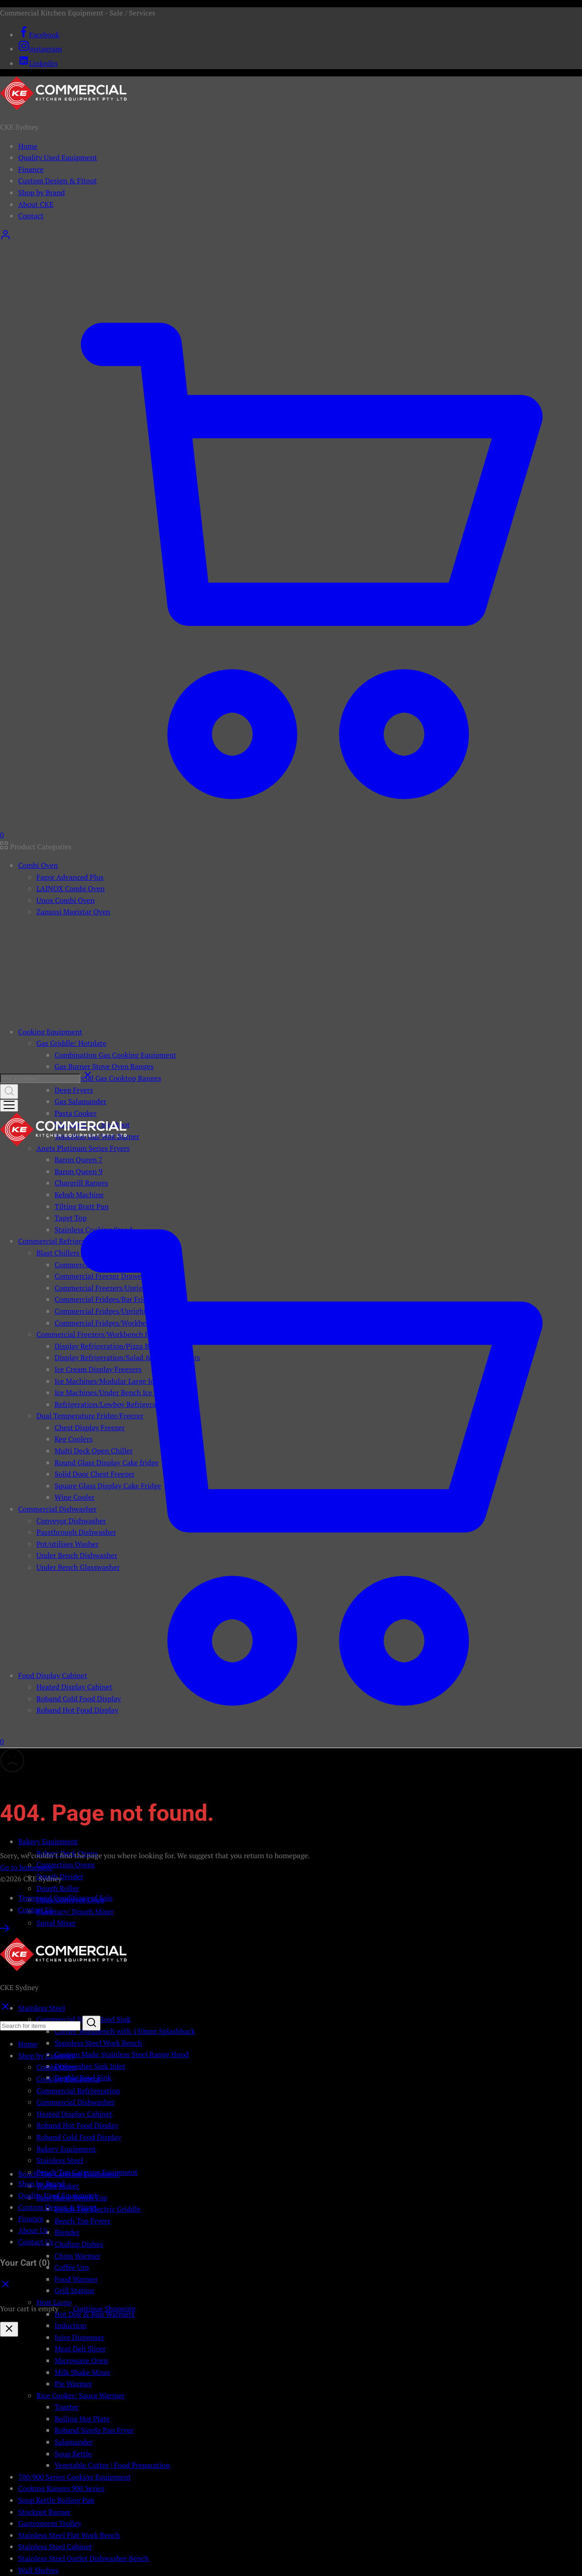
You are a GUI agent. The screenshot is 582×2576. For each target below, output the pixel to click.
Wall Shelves (38, 2570)
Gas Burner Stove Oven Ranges (104, 1066)
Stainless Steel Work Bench (98, 2043)
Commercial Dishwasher (75, 2102)
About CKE (35, 204)
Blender (67, 2232)
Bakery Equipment (66, 2149)
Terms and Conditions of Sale (65, 1898)
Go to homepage (26, 1867)
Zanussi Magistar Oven (73, 912)
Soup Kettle (73, 2454)
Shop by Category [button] (46, 2056)
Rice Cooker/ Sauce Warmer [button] (80, 2395)
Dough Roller (57, 1888)
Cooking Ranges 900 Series (61, 2488)
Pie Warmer (73, 2384)
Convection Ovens (65, 1865)
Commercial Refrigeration (78, 2091)
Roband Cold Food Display (78, 2137)
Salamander (74, 2442)
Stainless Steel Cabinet (55, 2546)
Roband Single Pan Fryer (94, 2430)
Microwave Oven (81, 2360)
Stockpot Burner (44, 2512)
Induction (70, 2325)
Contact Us (35, 1910)
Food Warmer (76, 2279)
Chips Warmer (77, 2256)
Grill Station (74, 2290)
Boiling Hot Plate (82, 2419)
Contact (31, 216)
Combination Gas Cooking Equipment (115, 1055)
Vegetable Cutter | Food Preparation (112, 2465)
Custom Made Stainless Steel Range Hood (122, 2054)
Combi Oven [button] (38, 865)
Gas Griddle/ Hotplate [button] (71, 1043)
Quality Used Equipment (57, 157)
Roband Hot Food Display (77, 2125)
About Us (33, 2230)
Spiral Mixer (55, 1923)
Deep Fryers (74, 1090)
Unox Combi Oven (65, 900)
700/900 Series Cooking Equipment (74, 2477)
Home (27, 146)
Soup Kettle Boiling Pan (56, 2500)
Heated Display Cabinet (74, 2114)
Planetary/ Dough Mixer (75, 1911)
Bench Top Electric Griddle (97, 2209)
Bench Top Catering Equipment (86, 2172)
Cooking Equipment (68, 2079)
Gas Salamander (80, 1101)
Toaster (67, 2407)
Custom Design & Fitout (57, 181)
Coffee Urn (72, 2267)
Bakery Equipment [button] (48, 1841)
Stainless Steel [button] (41, 2008)
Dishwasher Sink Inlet (90, 2066)
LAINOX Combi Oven (70, 888)
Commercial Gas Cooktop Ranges (108, 1078)
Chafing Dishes (79, 2244)
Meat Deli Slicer (80, 2349)
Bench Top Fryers (82, 2221)
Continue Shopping (104, 2309)
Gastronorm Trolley (49, 2523)
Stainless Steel (59, 2160)
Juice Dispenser (79, 2337)
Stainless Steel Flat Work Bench (69, 2535)
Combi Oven (56, 2067)
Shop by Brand (41, 192)
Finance (31, 169)
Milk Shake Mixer (82, 2372)
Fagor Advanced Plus (70, 877)
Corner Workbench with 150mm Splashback (125, 2031)
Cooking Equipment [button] (50, 1032)
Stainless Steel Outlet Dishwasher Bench (83, 2558)
